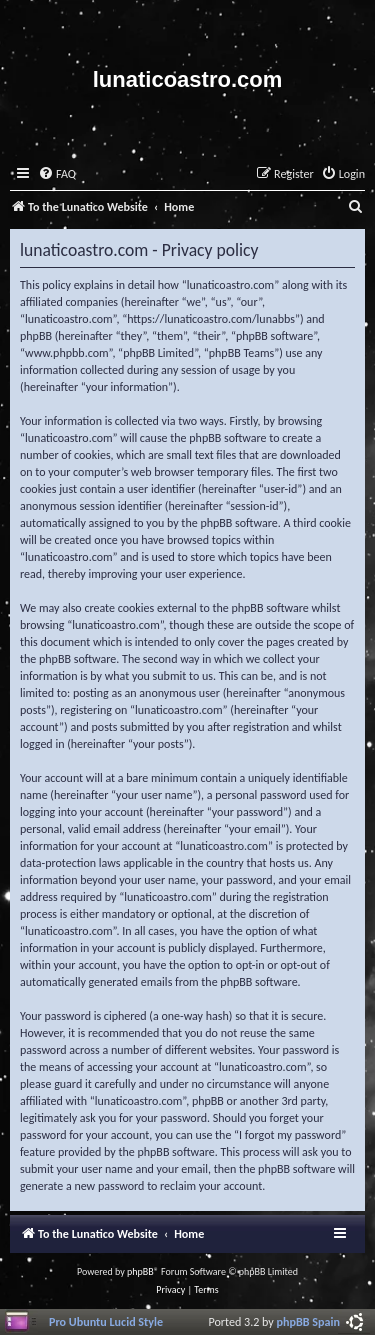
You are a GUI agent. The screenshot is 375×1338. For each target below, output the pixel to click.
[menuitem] (57, 174)
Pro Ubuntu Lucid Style (106, 1321)
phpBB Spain (308, 1321)
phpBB (140, 1271)
